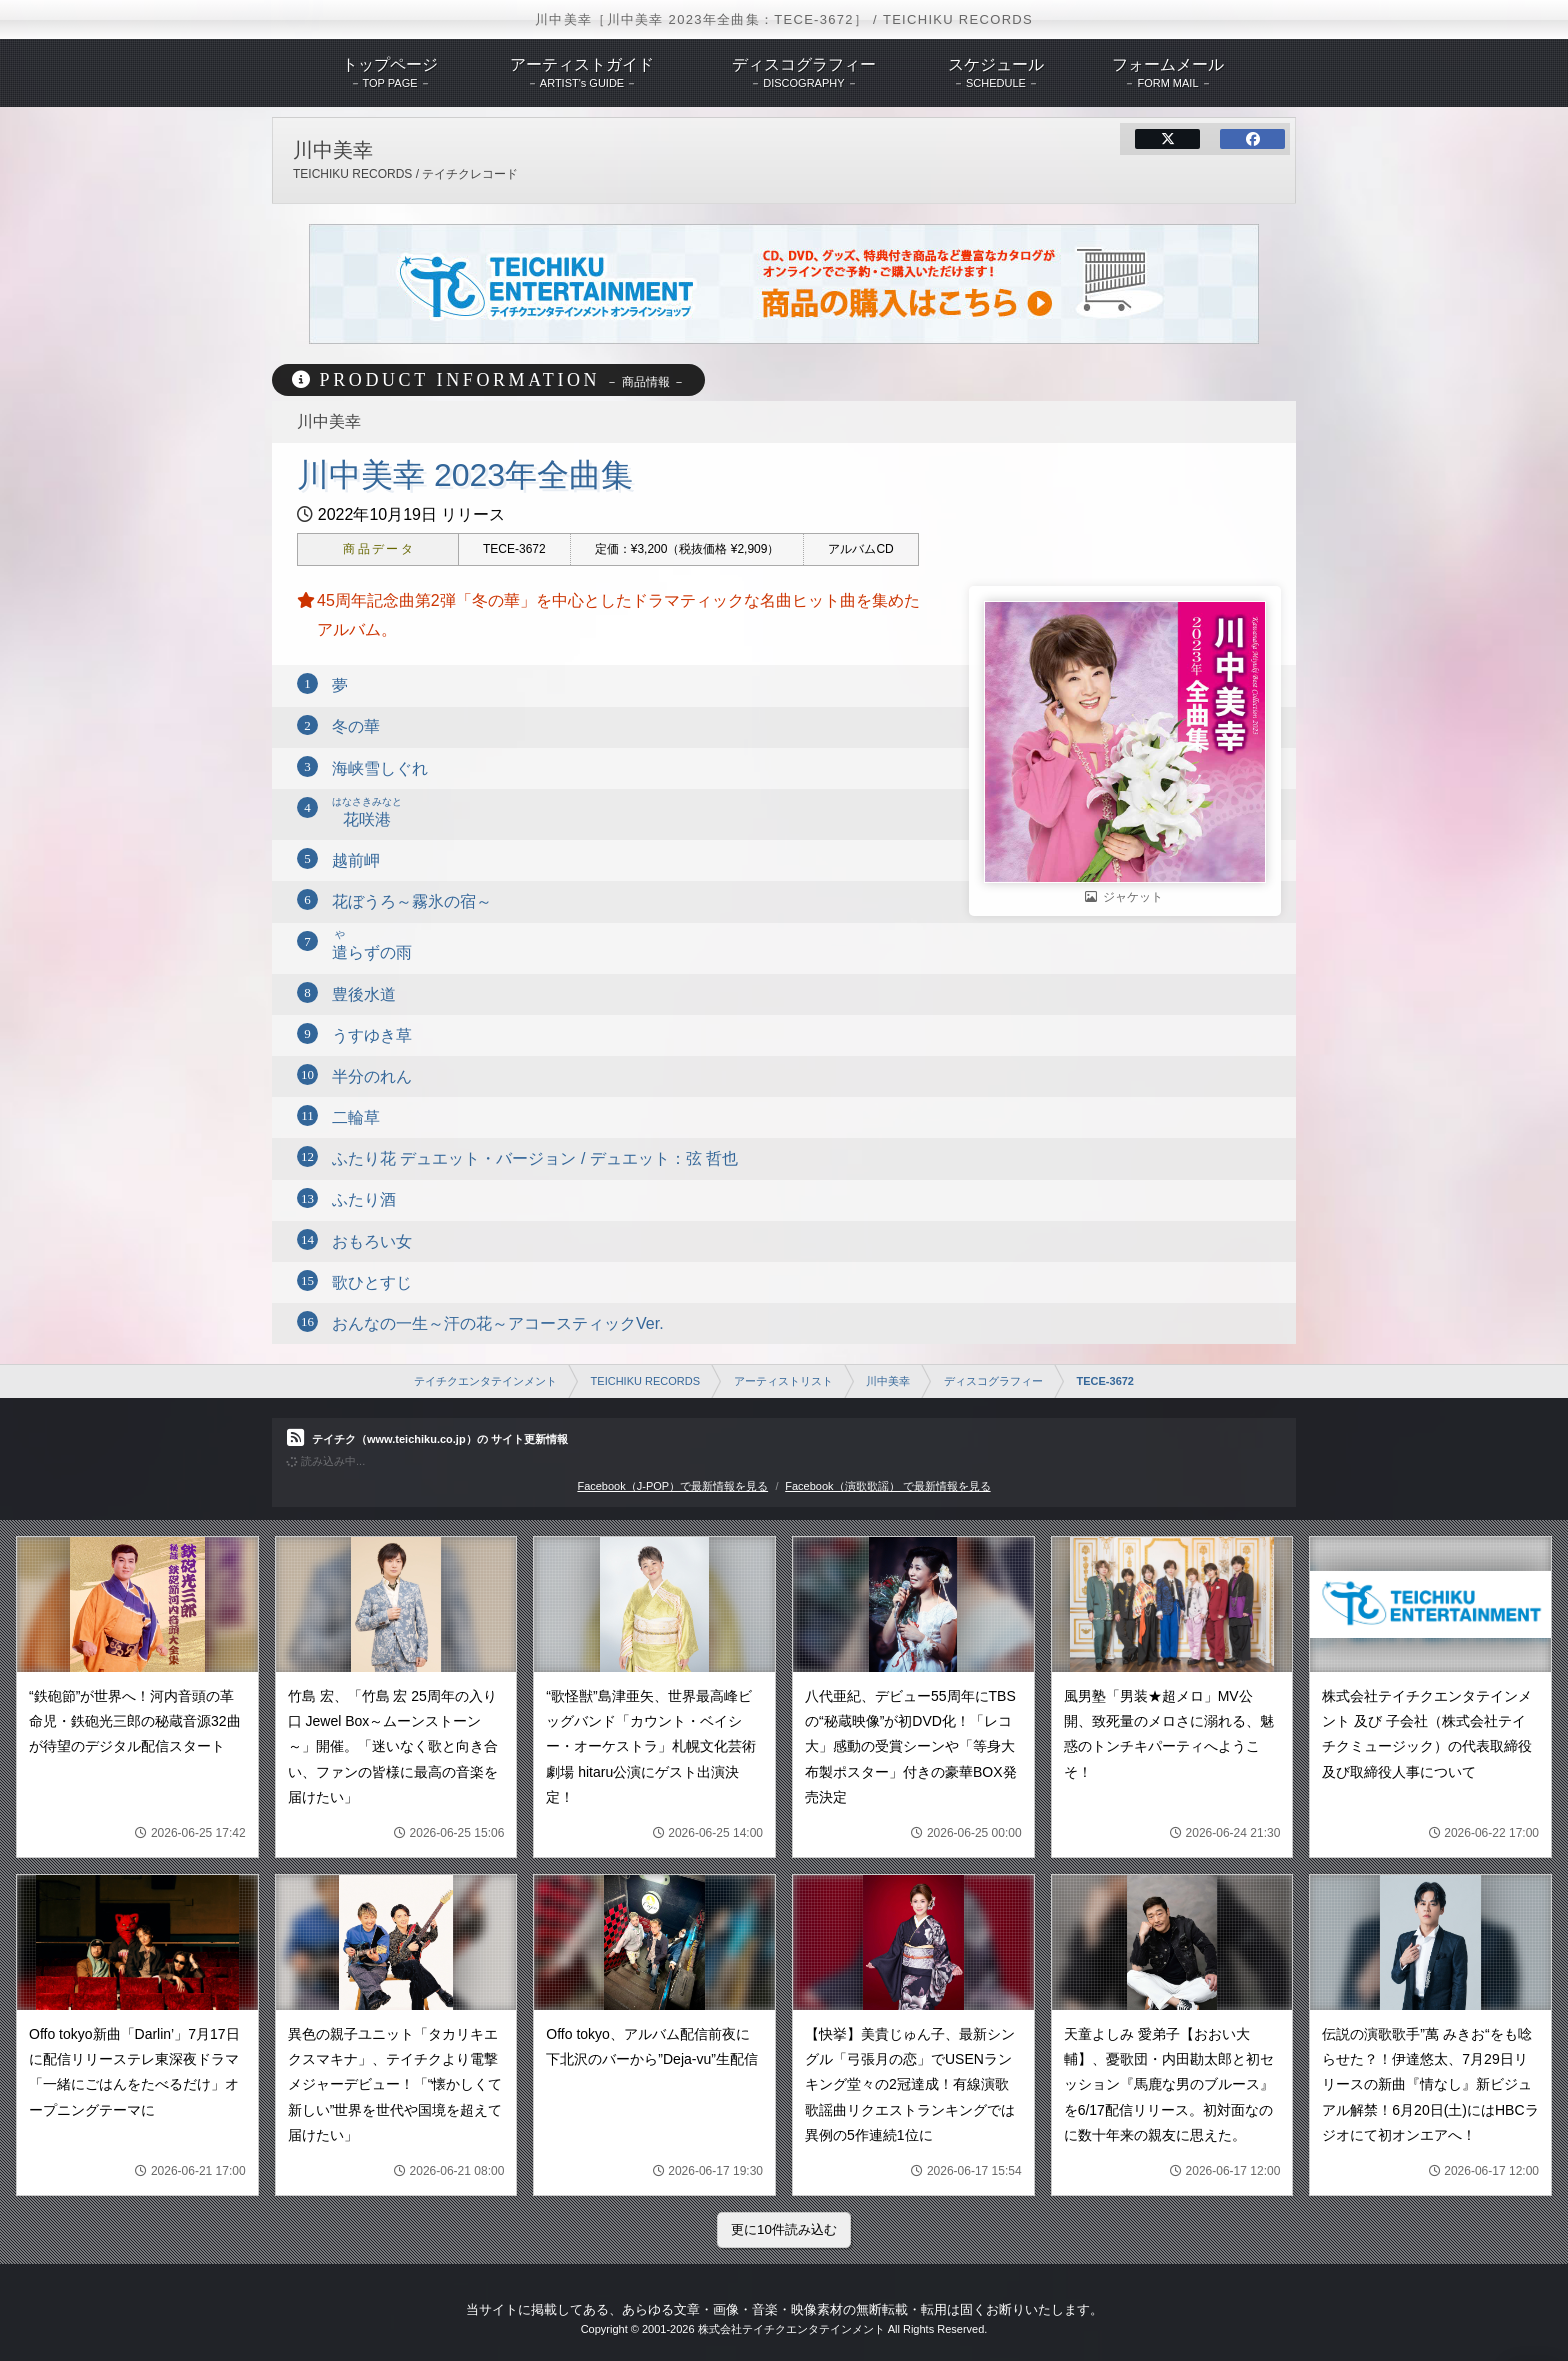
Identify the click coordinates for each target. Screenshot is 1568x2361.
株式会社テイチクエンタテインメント (791, 2329)
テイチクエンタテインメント (485, 1381)
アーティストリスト (783, 1381)
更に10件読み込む (784, 2229)
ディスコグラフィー (993, 1381)
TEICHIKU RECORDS (645, 1381)
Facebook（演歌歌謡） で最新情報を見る (887, 1486)
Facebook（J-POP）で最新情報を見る (672, 1486)
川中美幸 (888, 1381)
